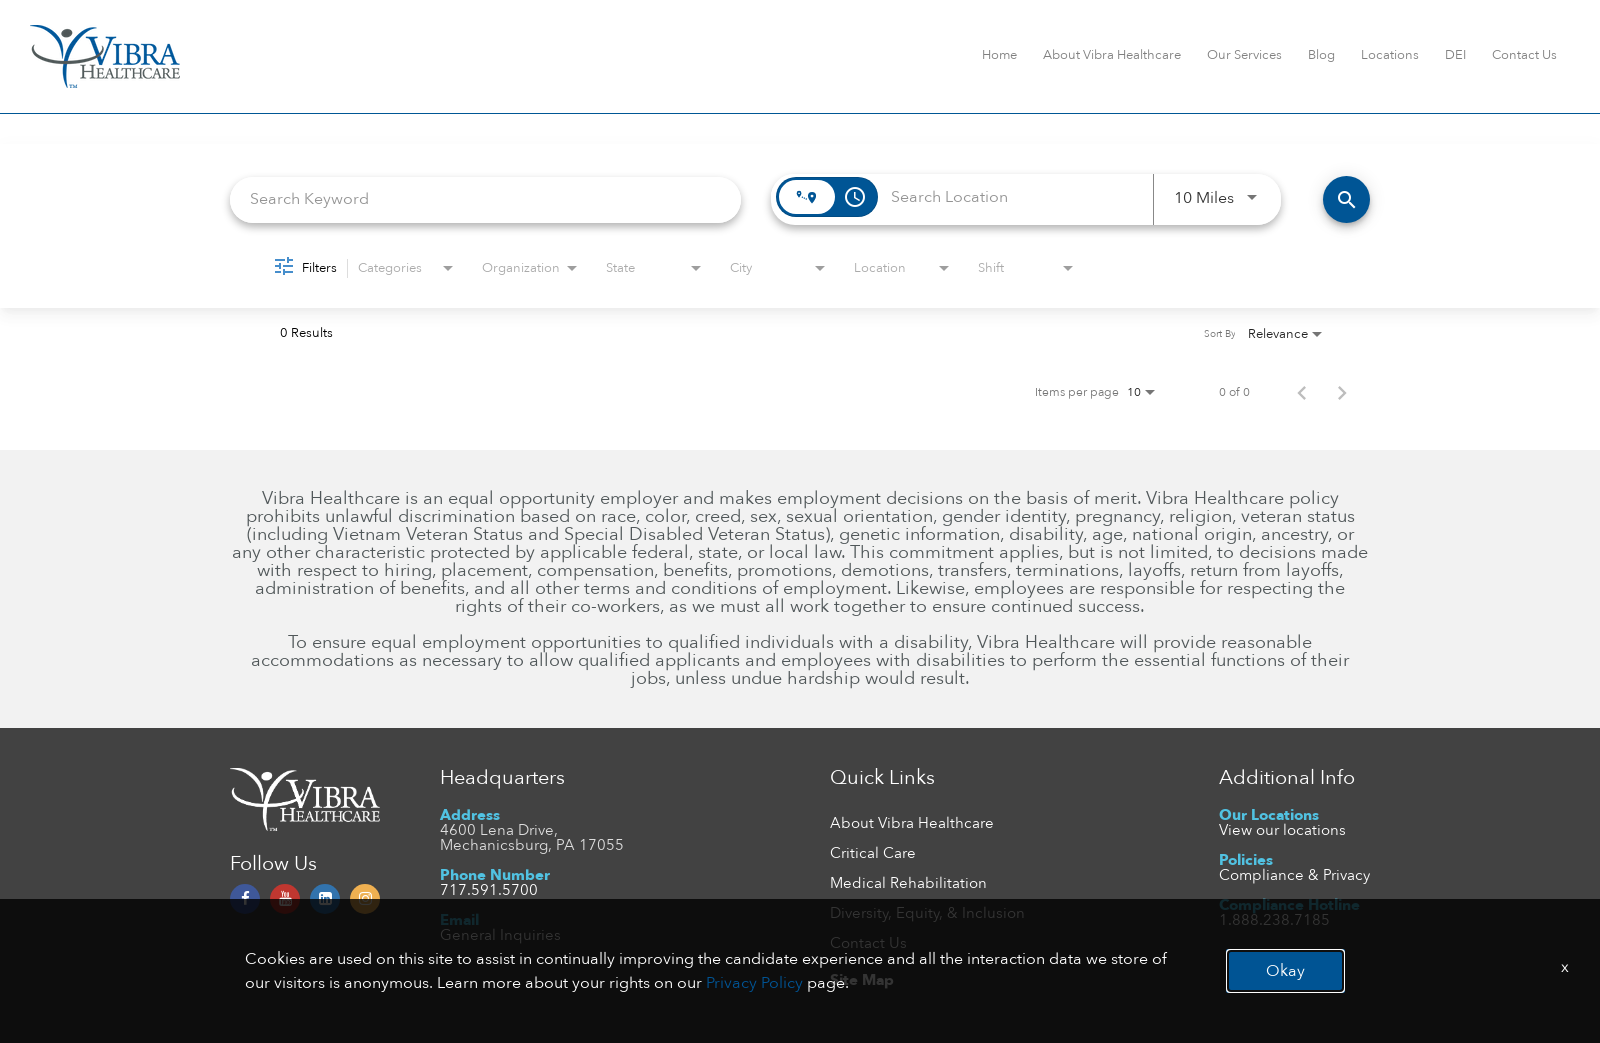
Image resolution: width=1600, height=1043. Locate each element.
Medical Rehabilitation (908, 883)
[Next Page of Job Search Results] (1342, 392)
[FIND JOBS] (1346, 199)
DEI (1455, 55)
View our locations (1282, 830)
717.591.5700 (489, 890)
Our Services (1244, 55)
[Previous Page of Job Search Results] (1302, 392)
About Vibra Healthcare (1112, 55)
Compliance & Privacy (1294, 875)
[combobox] (485, 199)
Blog (1321, 55)
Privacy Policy (754, 983)
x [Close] (1565, 967)
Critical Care (873, 853)
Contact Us (1524, 55)
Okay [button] (1285, 971)
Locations (1390, 55)
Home (999, 55)
